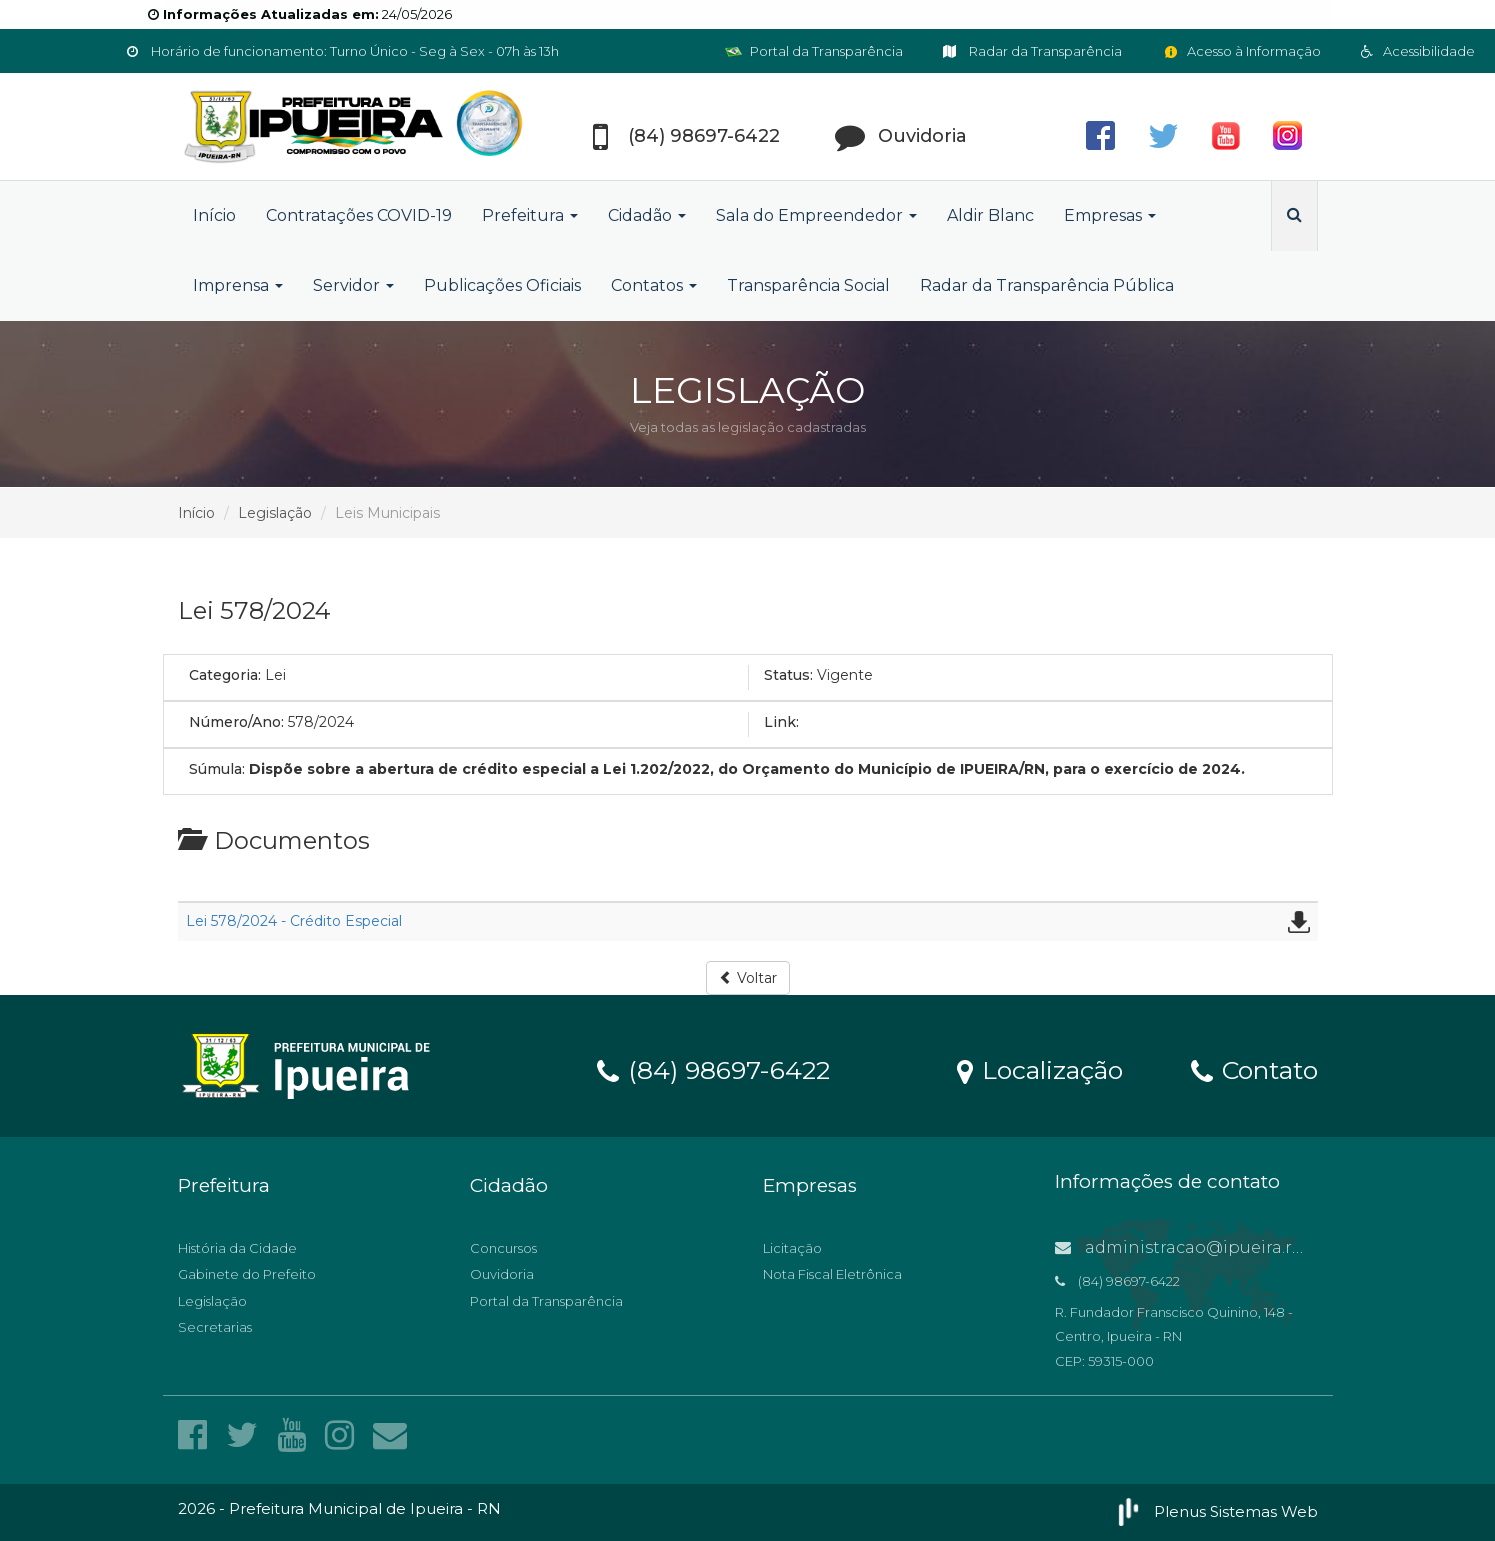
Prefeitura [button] (530, 215)
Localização (1040, 1069)
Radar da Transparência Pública (1047, 285)
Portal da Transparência (814, 51)
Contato (1254, 1069)
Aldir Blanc (990, 215)
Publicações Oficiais (502, 285)
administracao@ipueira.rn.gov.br (1207, 1247)
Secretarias (215, 1327)
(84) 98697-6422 (713, 1069)
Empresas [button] (1110, 215)
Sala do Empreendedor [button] (816, 215)
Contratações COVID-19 (359, 215)
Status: (788, 675)
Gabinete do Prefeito (247, 1274)
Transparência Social (808, 285)
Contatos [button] (654, 285)
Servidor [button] (353, 285)
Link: (781, 722)
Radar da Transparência (1032, 51)
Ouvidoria (502, 1274)
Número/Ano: (236, 722)
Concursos (503, 1248)
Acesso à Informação (1241, 51)
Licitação (792, 1248)
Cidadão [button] (647, 215)
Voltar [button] (748, 978)
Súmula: (217, 769)
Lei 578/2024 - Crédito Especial (294, 921)
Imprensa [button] (238, 285)
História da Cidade (237, 1248)
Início (214, 215)
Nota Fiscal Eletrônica (832, 1274)
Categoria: (225, 675)
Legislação (275, 513)
